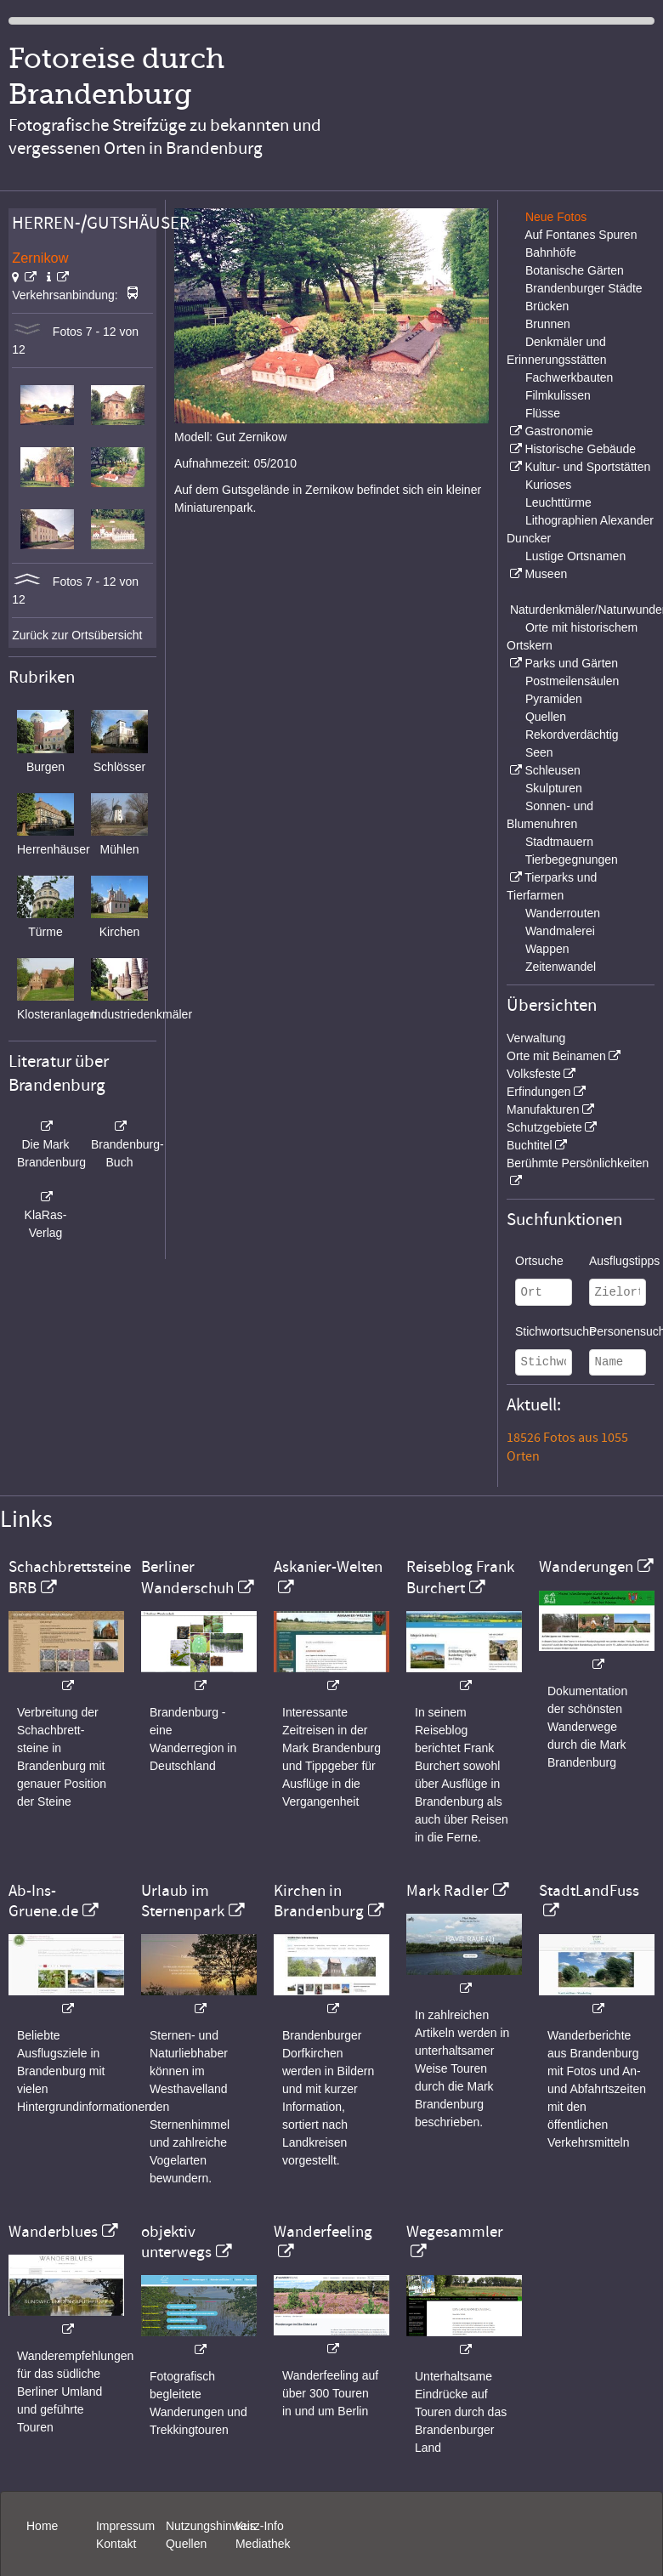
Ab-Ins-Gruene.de (43, 1901)
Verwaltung (536, 1038)
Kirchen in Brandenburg (319, 1901)
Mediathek (263, 2543)
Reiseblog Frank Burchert (460, 1577)
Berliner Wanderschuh (187, 1577)
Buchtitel (529, 1145)
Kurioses (548, 484)
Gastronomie (558, 431)
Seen (539, 752)
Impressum (125, 2526)
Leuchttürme (558, 502)
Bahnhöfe (550, 252)
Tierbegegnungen (571, 859)
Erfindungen (539, 1091)
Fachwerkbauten (569, 377)
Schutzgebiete (544, 1127)
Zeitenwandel (560, 966)
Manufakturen (543, 1109)
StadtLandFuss (589, 1891)
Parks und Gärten (571, 663)
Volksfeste (534, 1074)
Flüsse (542, 413)
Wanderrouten (562, 913)
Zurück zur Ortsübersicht (77, 635)
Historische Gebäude (580, 449)
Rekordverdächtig (572, 734)
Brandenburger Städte (584, 288)
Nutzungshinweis (211, 2526)
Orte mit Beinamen (556, 1056)
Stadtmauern (559, 841)
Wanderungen (586, 1567)
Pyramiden (553, 699)
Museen (545, 574)
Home (42, 2526)
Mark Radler (447, 1891)
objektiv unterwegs (176, 2241)
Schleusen (552, 770)
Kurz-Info (259, 2526)
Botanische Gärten (574, 270)
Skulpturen (553, 788)
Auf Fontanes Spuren (580, 234)
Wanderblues (53, 2231)
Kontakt (116, 2543)
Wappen (547, 949)
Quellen (545, 716)
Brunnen (547, 324)
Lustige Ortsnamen (575, 556)
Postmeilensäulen (572, 681)
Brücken (547, 306)
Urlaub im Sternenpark (182, 1901)
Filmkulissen (558, 395)
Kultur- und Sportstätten (587, 467)
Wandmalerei (560, 931)
